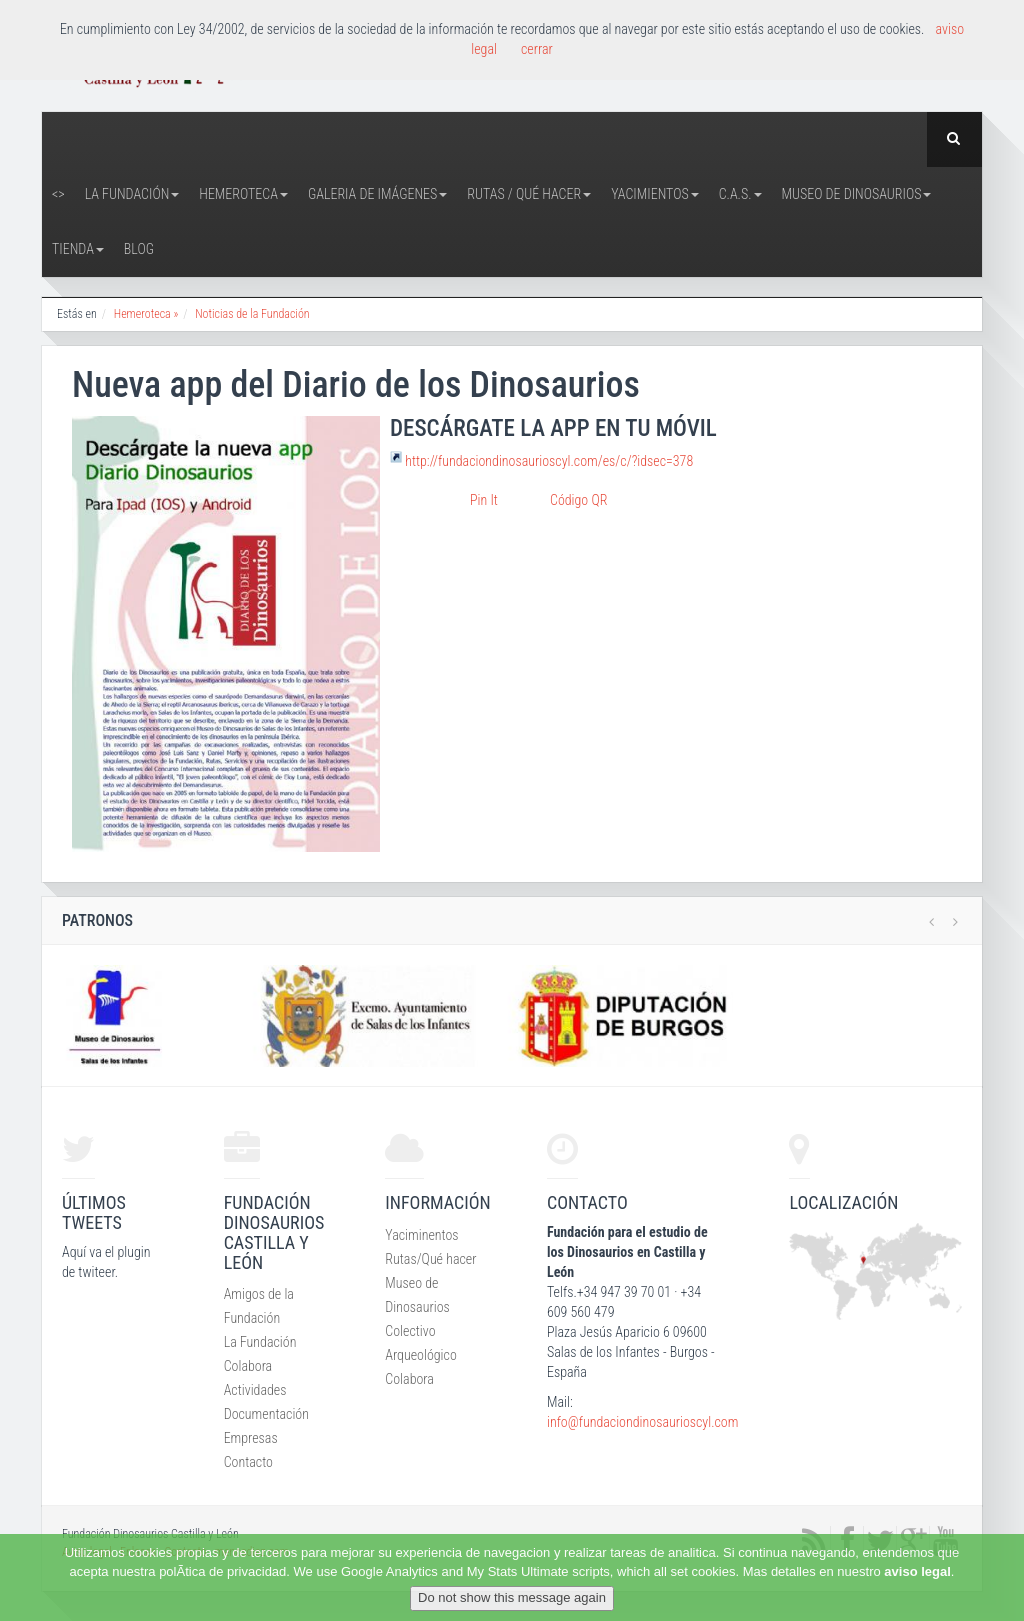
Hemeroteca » (146, 314)
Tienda (78, 249)
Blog (139, 249)
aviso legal (917, 1571)
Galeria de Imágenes (377, 194)
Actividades (255, 1390)
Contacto (248, 1462)
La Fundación (132, 194)
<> (58, 194)
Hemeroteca (243, 194)
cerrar (537, 49)
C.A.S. (740, 194)
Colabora (248, 1366)
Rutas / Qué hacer (529, 194)
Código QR (578, 500)
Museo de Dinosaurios (857, 194)
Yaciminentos (421, 1235)
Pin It (484, 500)
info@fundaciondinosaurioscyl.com (642, 1422)
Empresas (251, 1438)
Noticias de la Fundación (252, 314)
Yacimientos (655, 194)
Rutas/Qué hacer (430, 1259)
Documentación (266, 1414)
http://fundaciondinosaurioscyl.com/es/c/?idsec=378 (549, 461)
